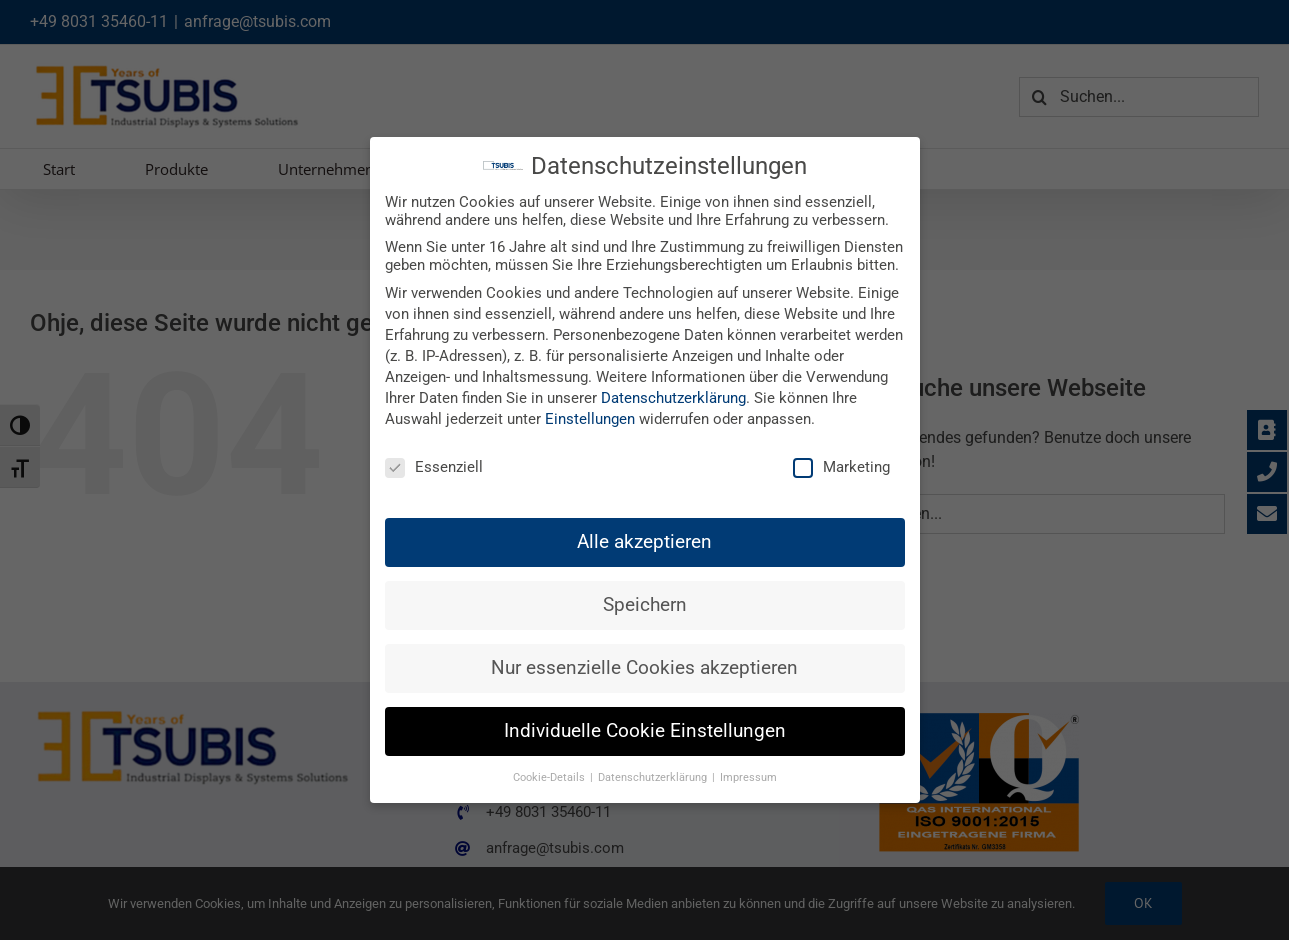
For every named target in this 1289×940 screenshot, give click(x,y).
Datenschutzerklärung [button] (654, 777)
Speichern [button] (645, 605)
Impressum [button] (748, 777)
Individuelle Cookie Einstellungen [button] (645, 731)
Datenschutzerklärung (673, 398)
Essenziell (434, 467)
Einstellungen (590, 419)
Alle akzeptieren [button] (644, 542)
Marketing (841, 467)
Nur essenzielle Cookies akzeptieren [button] (644, 668)
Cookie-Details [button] (550, 777)
